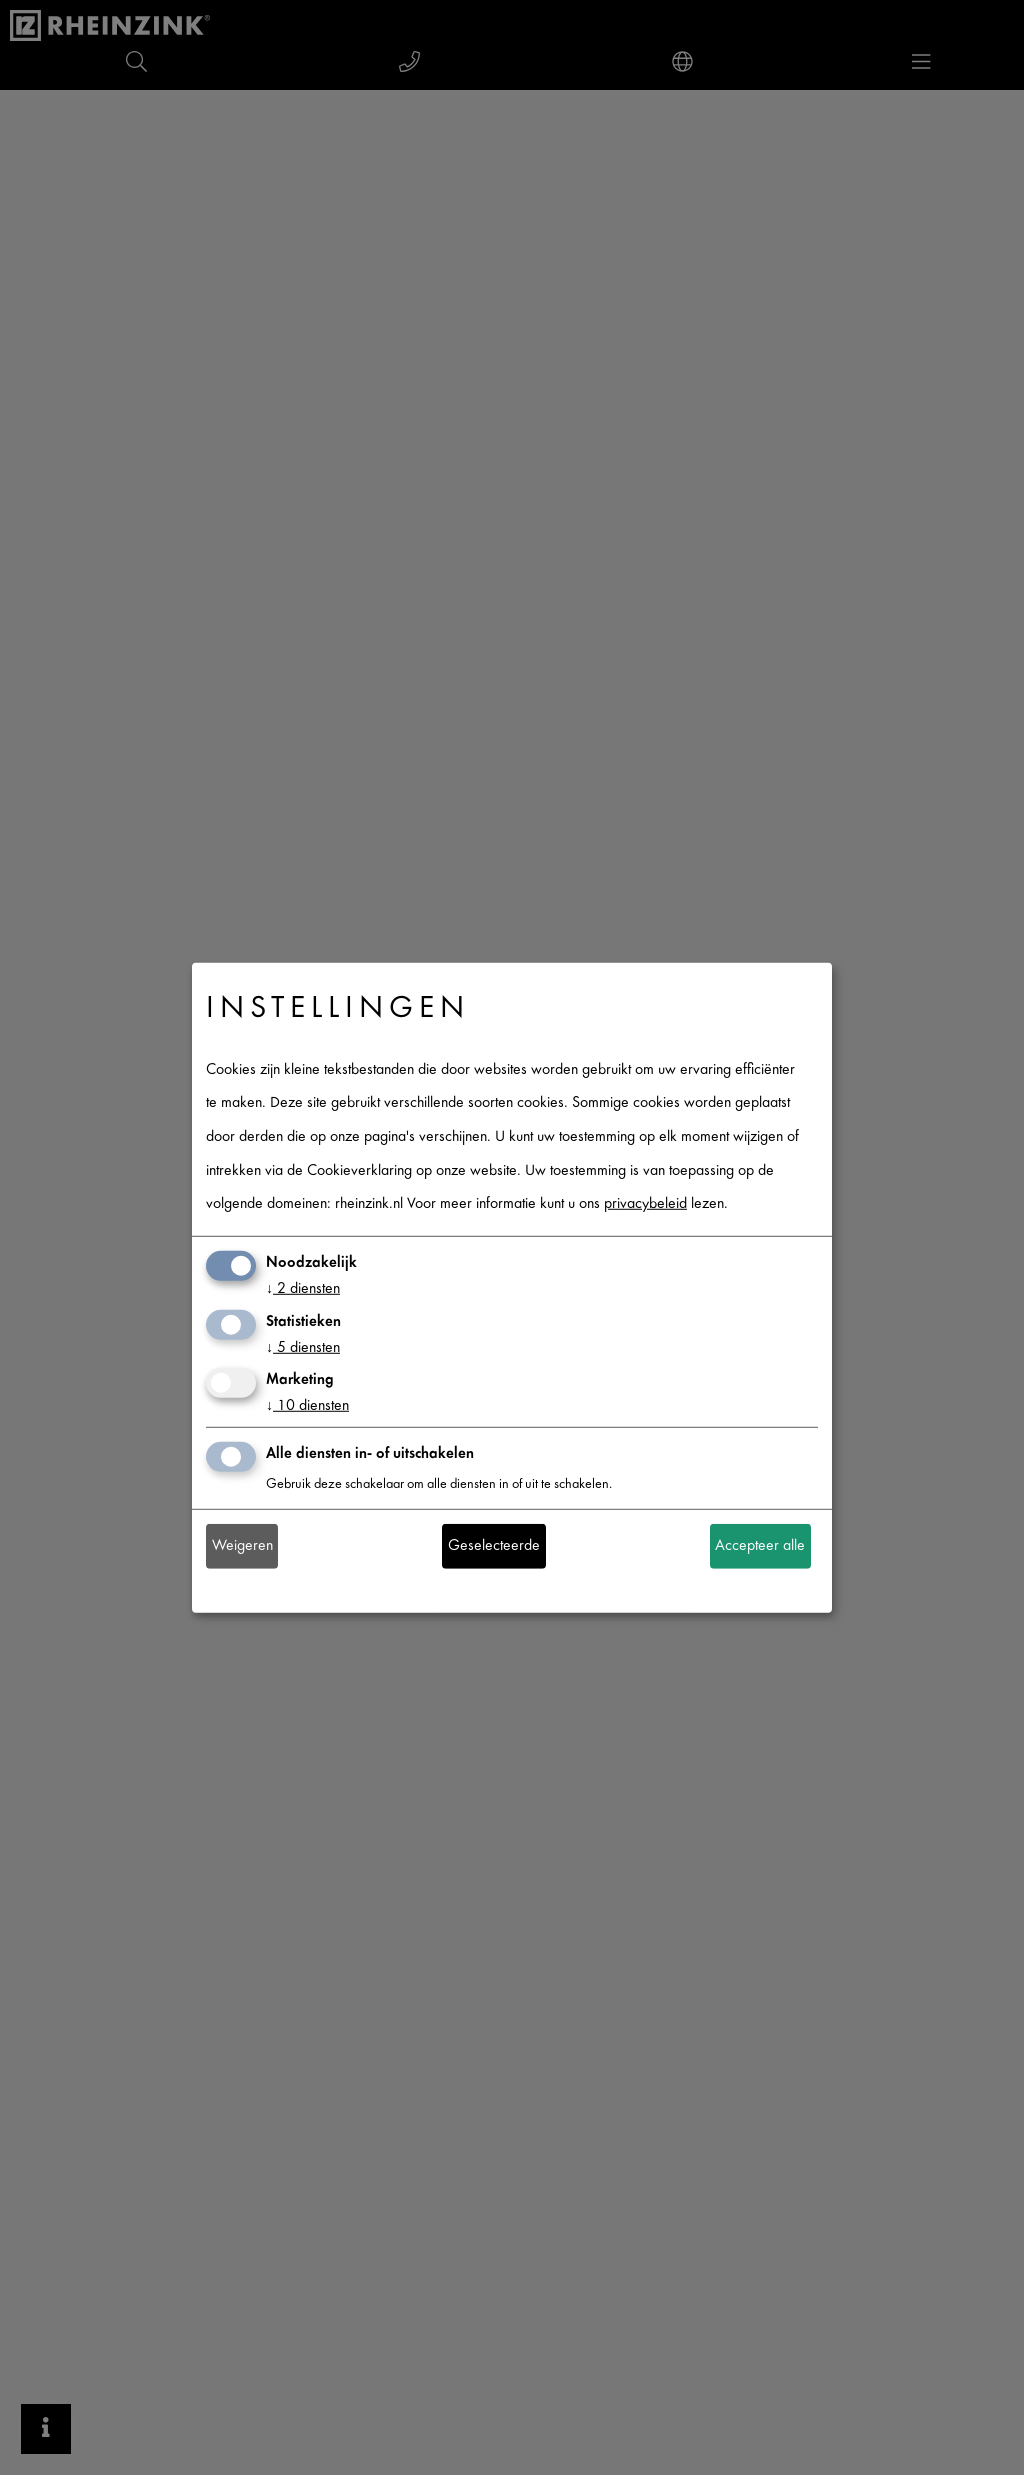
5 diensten (303, 1347)
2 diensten (303, 1289)
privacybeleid (645, 1204)
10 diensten (307, 1406)
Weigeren (242, 1546)
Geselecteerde (494, 1546)
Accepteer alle (760, 1546)
